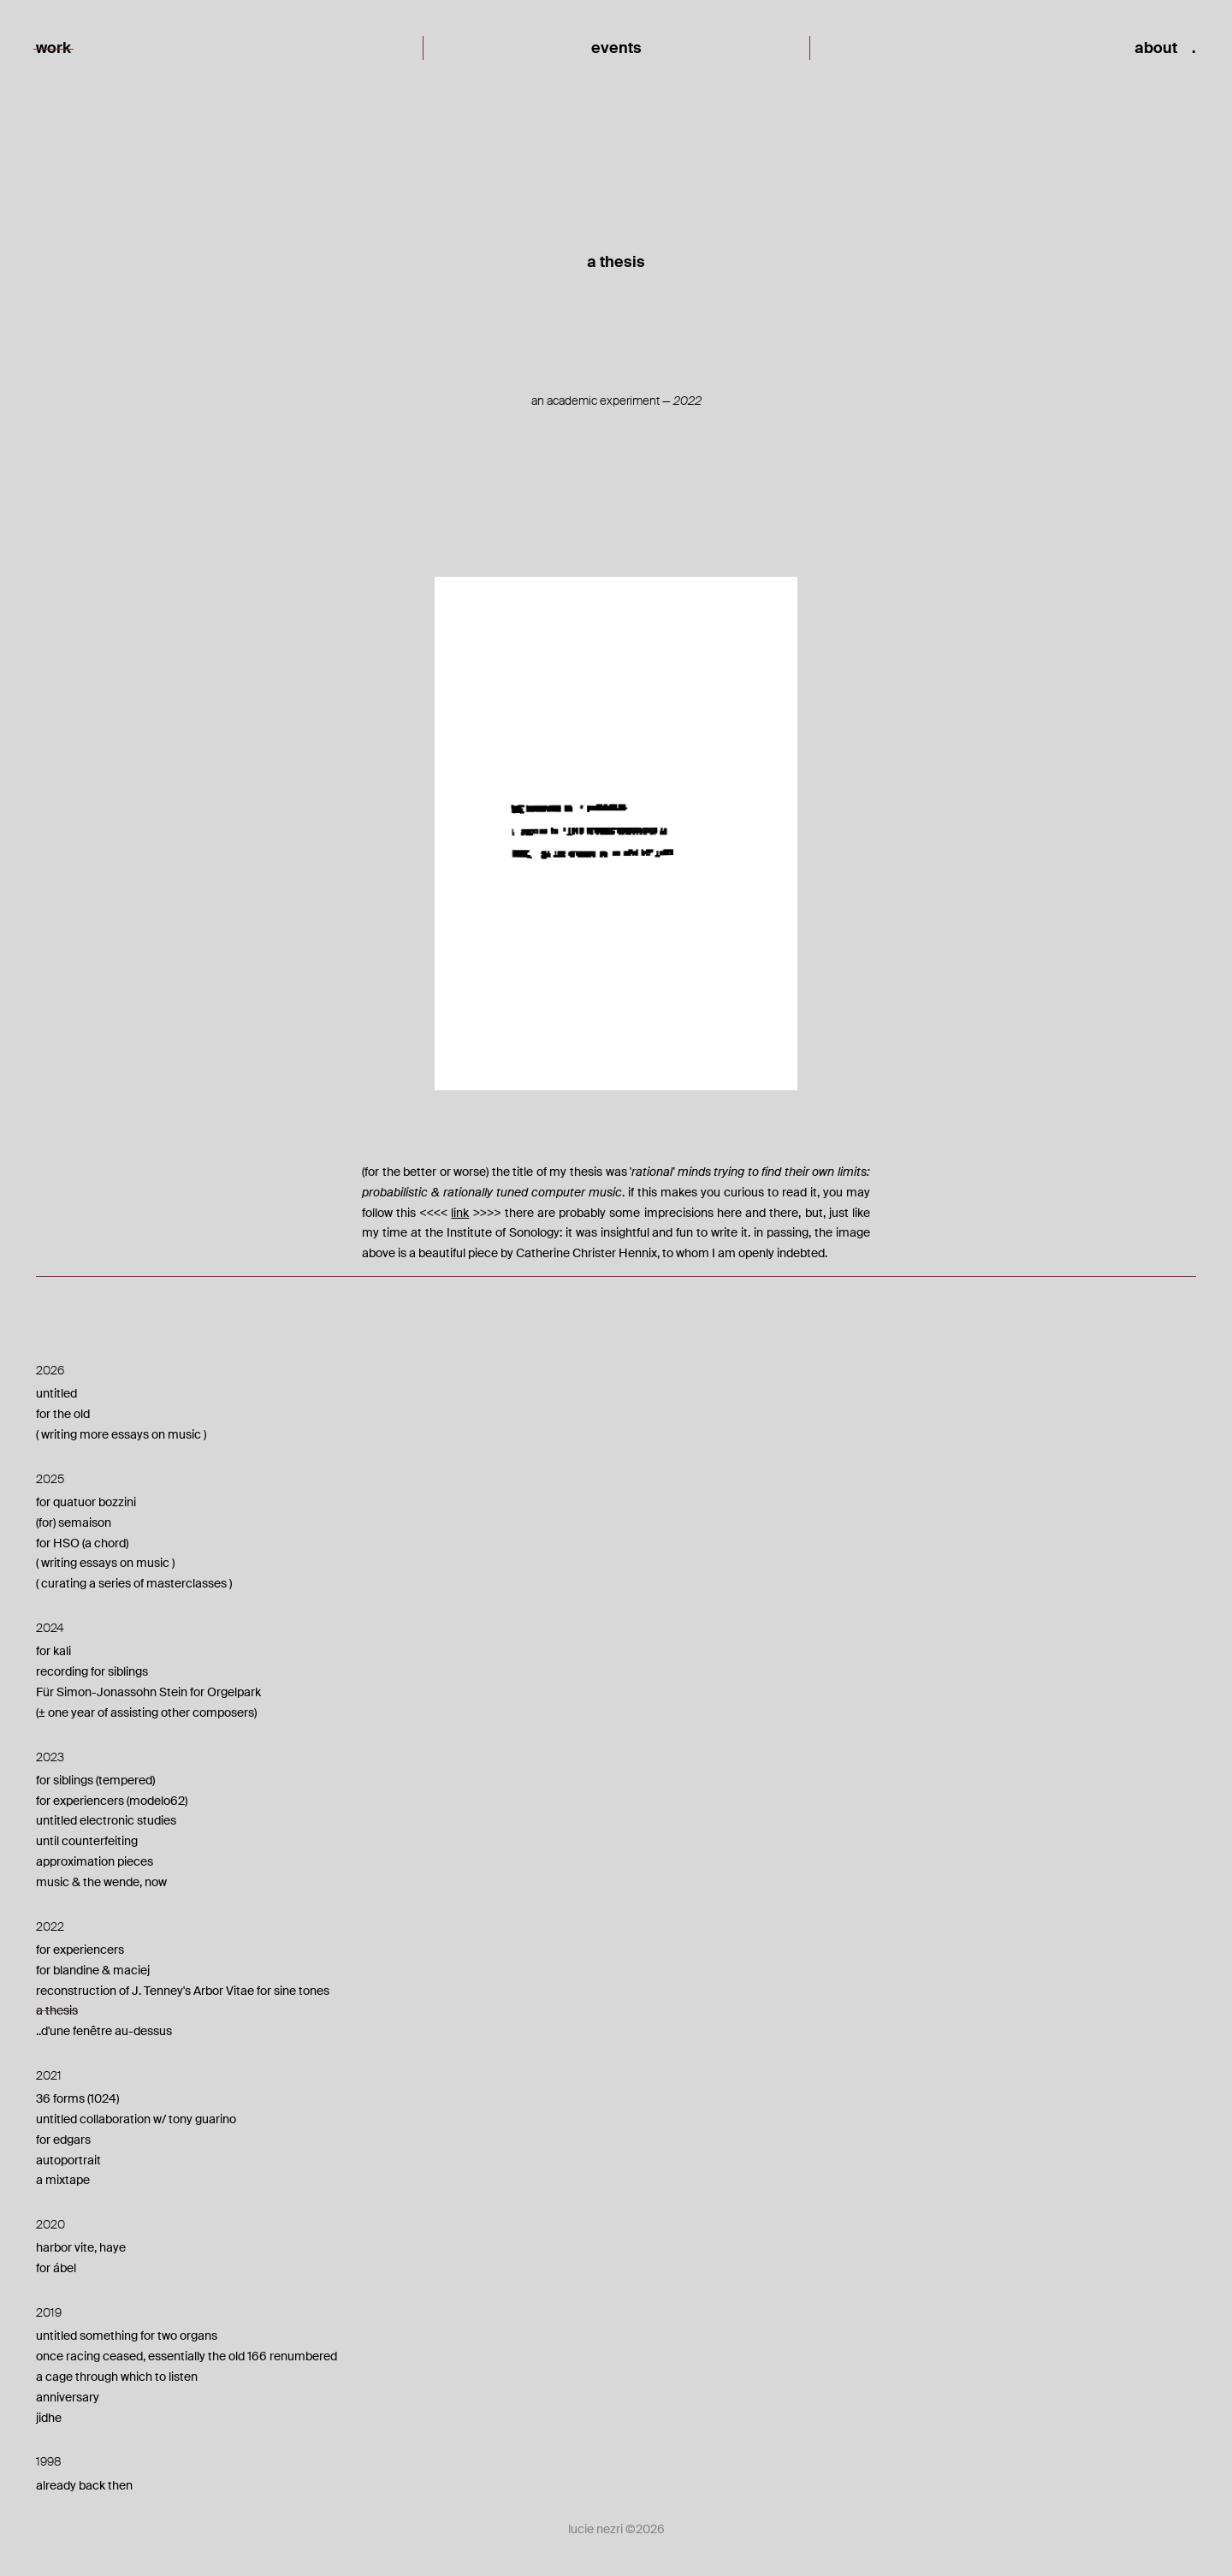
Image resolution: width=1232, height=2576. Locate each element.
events (616, 48)
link (460, 1212)
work (53, 48)
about (1155, 48)
